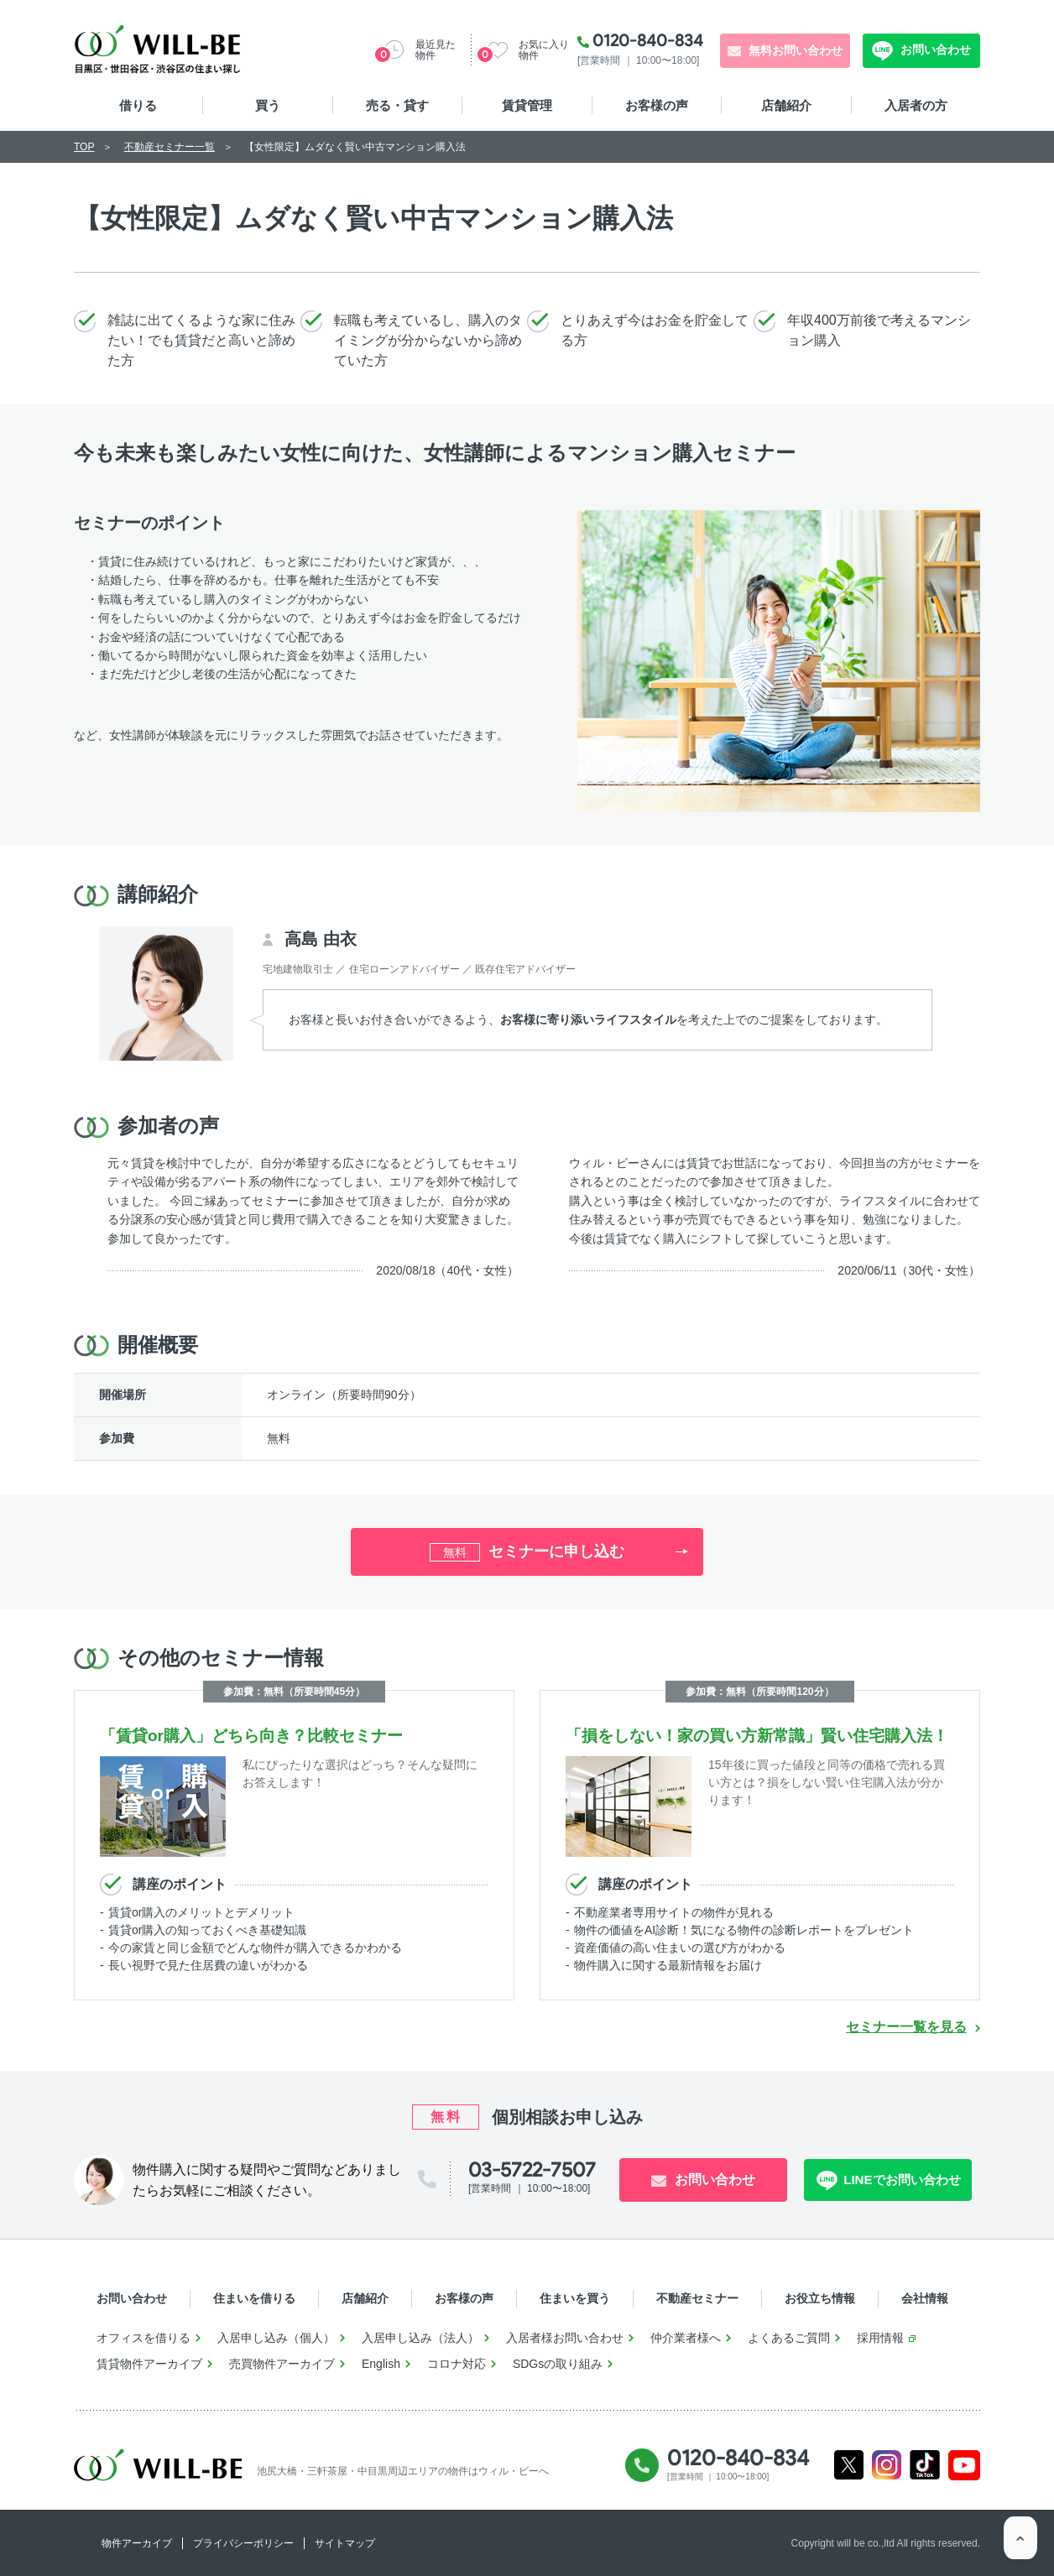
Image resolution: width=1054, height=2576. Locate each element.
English (381, 2363)
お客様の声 (656, 105)
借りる (138, 105)
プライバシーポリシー (243, 2543)
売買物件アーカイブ (282, 2363)
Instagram (886, 2465)
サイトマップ (345, 2543)
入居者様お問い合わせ (565, 2337)
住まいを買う (575, 2298)
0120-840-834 (647, 40)
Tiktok (925, 2465)
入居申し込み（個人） (276, 2337)
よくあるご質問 (789, 2337)
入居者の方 (915, 105)
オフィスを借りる (143, 2337)
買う (267, 105)
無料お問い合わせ (796, 50)
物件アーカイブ (137, 2543)
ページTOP (1020, 2542)
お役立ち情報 (820, 2298)
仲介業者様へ (685, 2337)
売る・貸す (397, 105)
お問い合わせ (934, 49)
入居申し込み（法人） (420, 2337)
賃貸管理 (527, 105)
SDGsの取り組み (558, 2363)
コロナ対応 (456, 2363)
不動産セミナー (697, 2298)
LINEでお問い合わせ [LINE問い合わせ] (899, 2179)
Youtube (964, 2465)
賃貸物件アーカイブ (149, 2363)
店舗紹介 (786, 105)
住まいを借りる (254, 2298)
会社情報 (924, 2298)
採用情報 (880, 2337)
